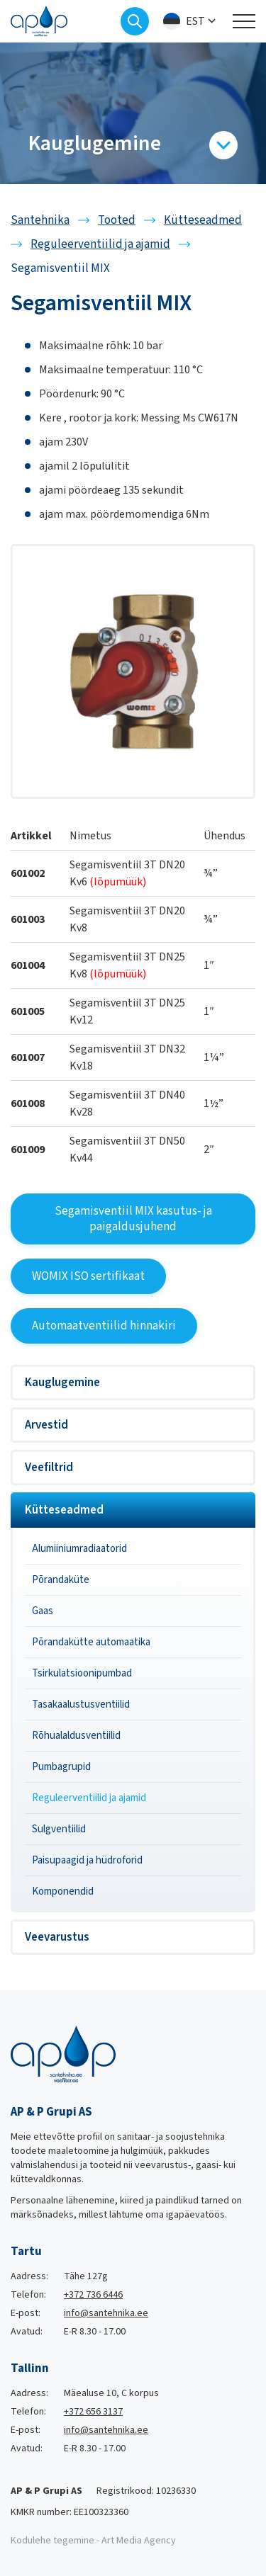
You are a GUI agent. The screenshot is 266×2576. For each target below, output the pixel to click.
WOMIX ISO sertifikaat (88, 1276)
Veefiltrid (49, 1467)
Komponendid (63, 1891)
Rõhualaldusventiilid (76, 1735)
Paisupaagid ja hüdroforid (87, 1860)
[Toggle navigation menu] (244, 21)
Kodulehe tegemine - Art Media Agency (93, 2541)
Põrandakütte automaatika (91, 1642)
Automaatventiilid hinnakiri (104, 1325)
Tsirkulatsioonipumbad (82, 1673)
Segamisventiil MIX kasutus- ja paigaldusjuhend (133, 1219)
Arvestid (46, 1425)
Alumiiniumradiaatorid (79, 1548)
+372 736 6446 (93, 2295)
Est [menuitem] (195, 21)
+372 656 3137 (93, 2412)
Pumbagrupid (61, 1766)
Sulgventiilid (59, 1829)
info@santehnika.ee (106, 2313)
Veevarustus (57, 1937)
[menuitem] (190, 21)
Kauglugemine (62, 1382)
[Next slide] (255, 113)
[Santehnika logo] (39, 20)
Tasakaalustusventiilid (81, 1704)
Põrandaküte (60, 1579)
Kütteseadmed (64, 1510)
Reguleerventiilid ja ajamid (89, 1798)
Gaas (42, 1611)
